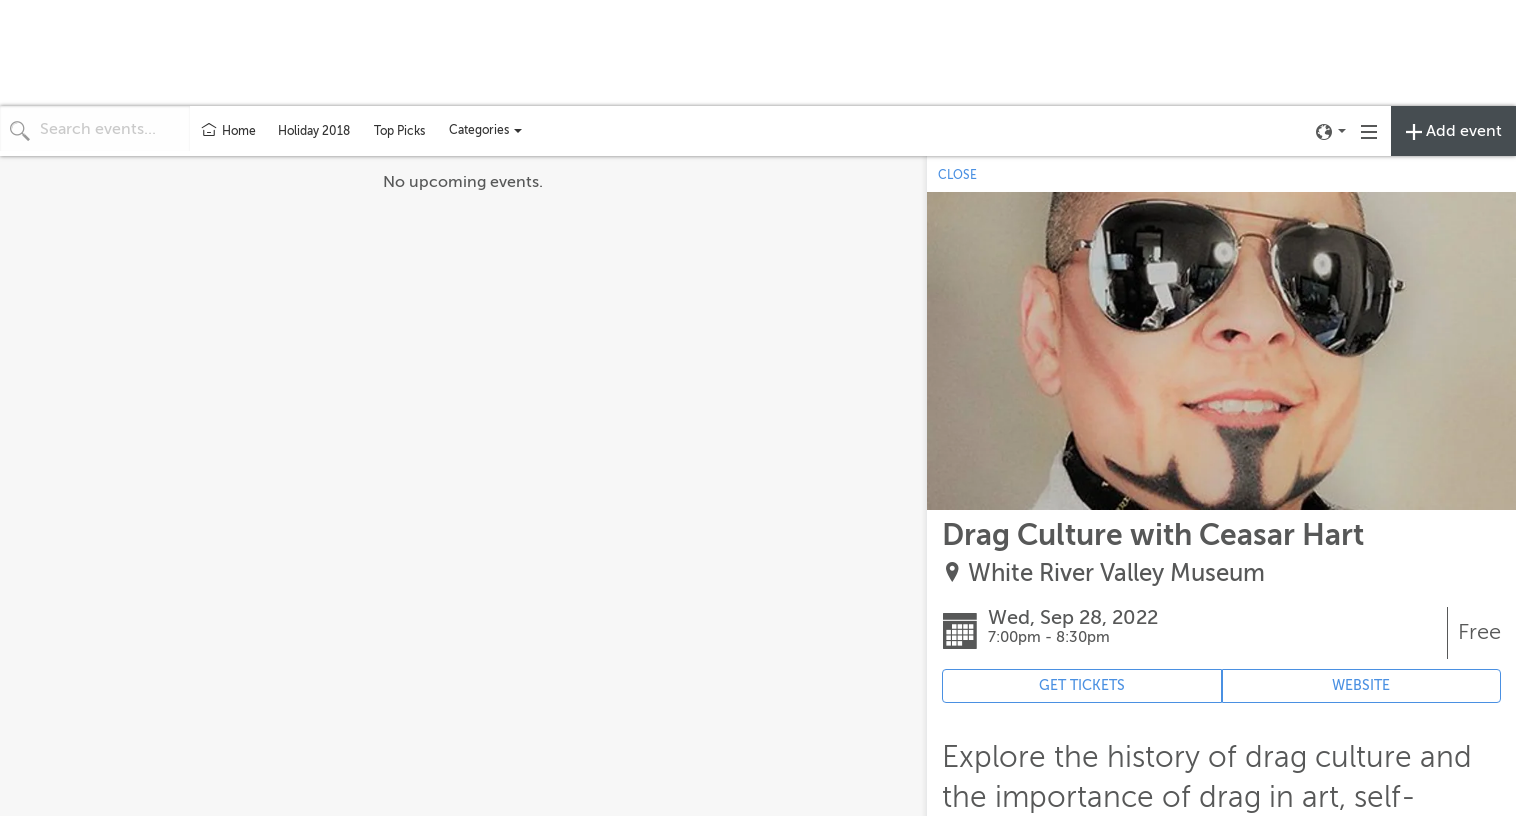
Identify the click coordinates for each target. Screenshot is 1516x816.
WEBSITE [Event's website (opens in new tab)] (1361, 685)
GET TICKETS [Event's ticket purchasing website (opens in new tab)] (1082, 685)
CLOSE (957, 175)
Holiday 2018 (314, 131)
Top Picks (399, 131)
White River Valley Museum (1116, 573)
